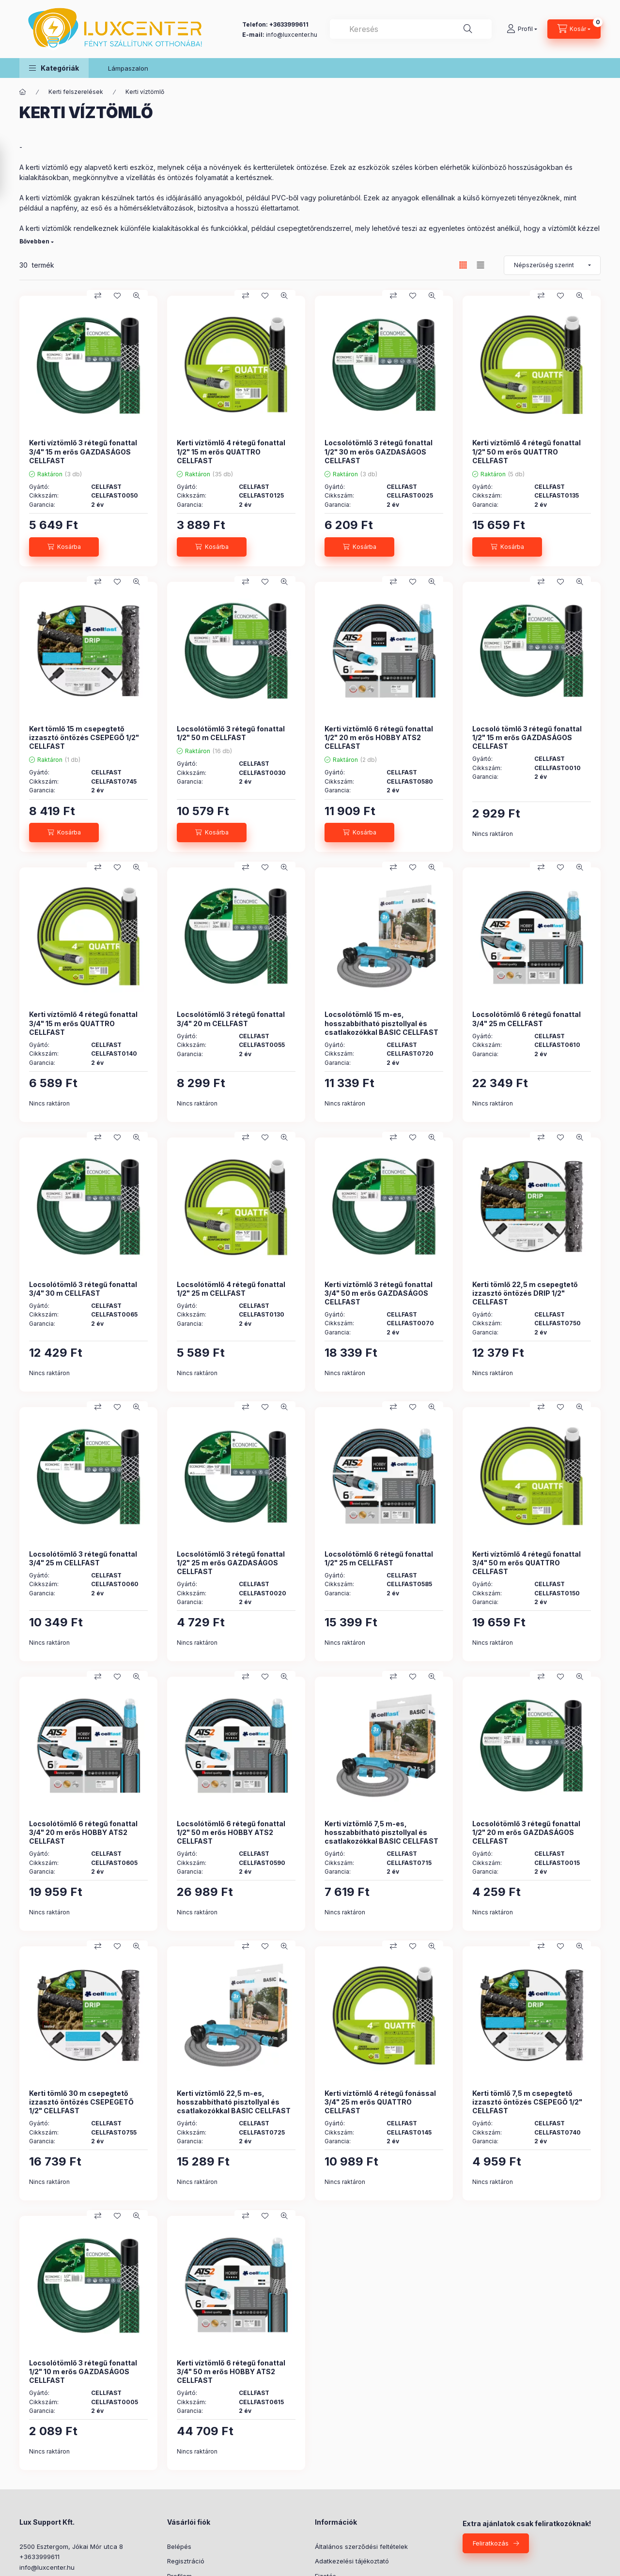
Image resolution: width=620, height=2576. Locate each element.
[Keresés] (468, 29)
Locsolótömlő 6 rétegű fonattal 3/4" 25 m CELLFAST (526, 1018)
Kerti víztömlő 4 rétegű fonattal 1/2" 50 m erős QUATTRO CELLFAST (526, 451)
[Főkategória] (22, 92)
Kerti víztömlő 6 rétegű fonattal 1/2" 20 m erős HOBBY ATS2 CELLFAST (379, 737)
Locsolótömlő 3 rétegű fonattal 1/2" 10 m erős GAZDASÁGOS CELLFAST (83, 2371)
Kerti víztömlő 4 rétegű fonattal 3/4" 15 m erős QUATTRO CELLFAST (83, 1023)
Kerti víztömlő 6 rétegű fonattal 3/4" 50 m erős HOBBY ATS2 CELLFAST (231, 2371)
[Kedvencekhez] (117, 296)
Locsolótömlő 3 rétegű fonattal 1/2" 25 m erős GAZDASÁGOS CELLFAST (231, 1563)
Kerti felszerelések (75, 91)
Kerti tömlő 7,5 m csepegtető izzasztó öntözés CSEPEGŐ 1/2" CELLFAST (527, 2102)
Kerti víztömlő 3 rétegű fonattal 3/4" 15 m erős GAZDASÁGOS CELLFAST (83, 451)
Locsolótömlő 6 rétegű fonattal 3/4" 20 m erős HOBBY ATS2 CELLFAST (83, 1832)
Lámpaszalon (128, 68)
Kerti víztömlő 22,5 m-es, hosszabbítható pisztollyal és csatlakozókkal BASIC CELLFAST (234, 2102)
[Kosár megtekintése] (574, 29)
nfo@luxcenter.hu (292, 34)
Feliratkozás (491, 2543)
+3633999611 (39, 2557)
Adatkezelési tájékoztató (352, 2561)
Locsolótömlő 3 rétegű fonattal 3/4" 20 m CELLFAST (231, 1018)
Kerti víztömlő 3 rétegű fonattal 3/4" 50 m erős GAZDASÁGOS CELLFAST (379, 1293)
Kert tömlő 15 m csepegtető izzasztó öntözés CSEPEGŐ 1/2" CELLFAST (84, 737)
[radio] (480, 265)
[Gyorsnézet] (136, 296)
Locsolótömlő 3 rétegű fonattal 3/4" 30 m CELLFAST (83, 1288)
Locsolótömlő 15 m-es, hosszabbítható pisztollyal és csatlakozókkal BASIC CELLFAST (381, 1023)
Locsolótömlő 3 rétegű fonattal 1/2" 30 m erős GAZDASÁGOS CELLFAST (379, 451)
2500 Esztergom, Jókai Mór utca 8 (71, 2546)
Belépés (179, 2546)
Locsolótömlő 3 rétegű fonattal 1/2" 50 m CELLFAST (231, 733)
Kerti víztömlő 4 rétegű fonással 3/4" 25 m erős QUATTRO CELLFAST (380, 2102)
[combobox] (411, 29)
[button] (54, 68)
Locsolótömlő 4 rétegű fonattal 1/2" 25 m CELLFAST (231, 1288)
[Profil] (521, 29)
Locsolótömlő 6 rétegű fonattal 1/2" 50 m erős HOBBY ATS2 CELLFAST (231, 1832)
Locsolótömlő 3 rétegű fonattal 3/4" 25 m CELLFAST (83, 1558)
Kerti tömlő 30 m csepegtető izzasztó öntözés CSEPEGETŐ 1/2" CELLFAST (81, 2102)
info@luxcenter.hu (47, 2567)
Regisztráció (185, 2561)
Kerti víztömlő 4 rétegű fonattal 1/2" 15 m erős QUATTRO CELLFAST (231, 451)
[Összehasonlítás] (98, 296)
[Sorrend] (552, 265)
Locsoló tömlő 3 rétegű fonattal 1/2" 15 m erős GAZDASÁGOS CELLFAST (527, 737)
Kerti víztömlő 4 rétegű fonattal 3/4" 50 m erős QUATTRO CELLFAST (526, 1563)
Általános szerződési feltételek (361, 2546)
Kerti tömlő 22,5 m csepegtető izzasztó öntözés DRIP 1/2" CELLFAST (525, 1293)
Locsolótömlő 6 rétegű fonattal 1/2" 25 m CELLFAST (379, 1558)
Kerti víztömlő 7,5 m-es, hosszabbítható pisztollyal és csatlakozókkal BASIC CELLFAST (381, 1832)
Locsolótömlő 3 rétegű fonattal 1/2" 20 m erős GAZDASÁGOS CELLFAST (526, 1832)
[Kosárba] (64, 547)
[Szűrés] (9, 171)
